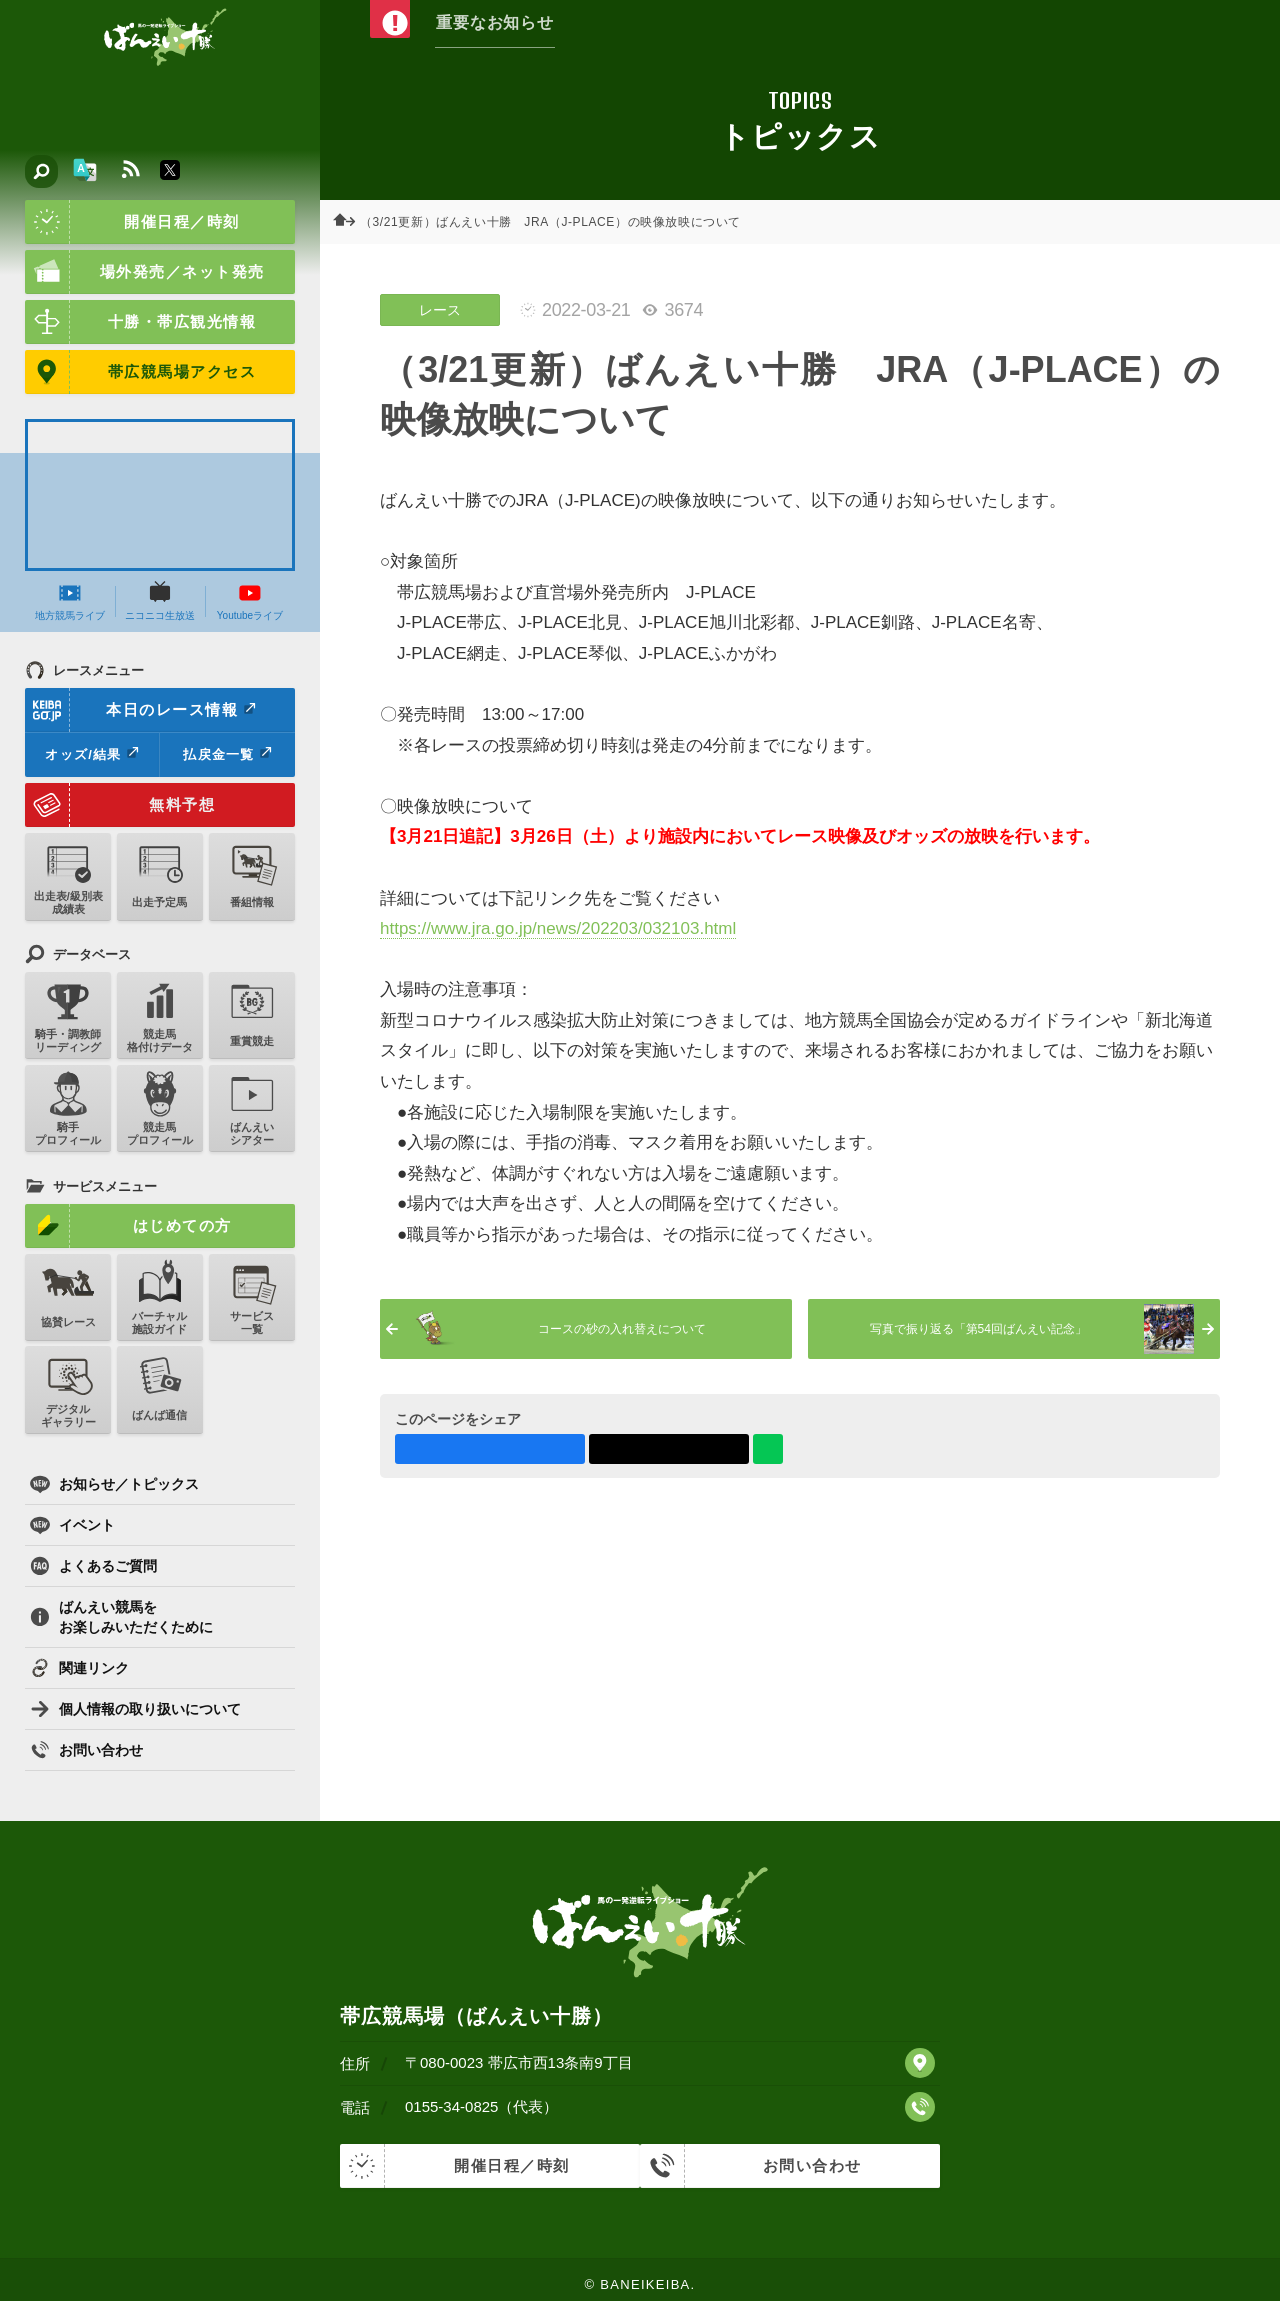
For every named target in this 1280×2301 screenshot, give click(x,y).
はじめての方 (128, 1226)
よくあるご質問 (93, 1566)
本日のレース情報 (141, 710)
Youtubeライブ (250, 601)
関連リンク (79, 1668)
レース (440, 310)
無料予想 (120, 805)
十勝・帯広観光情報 (140, 322)
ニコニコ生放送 (160, 601)
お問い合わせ (86, 1750)
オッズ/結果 (91, 754)
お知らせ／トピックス (114, 1484)
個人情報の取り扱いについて (135, 1709)
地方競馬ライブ (70, 601)
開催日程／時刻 (132, 222)
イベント (72, 1525)
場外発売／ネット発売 (145, 272)
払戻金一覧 (227, 754)
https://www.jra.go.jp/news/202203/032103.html (558, 928)
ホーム (350, 222)
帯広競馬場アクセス (140, 372)
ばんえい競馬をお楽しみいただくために (121, 1617)
